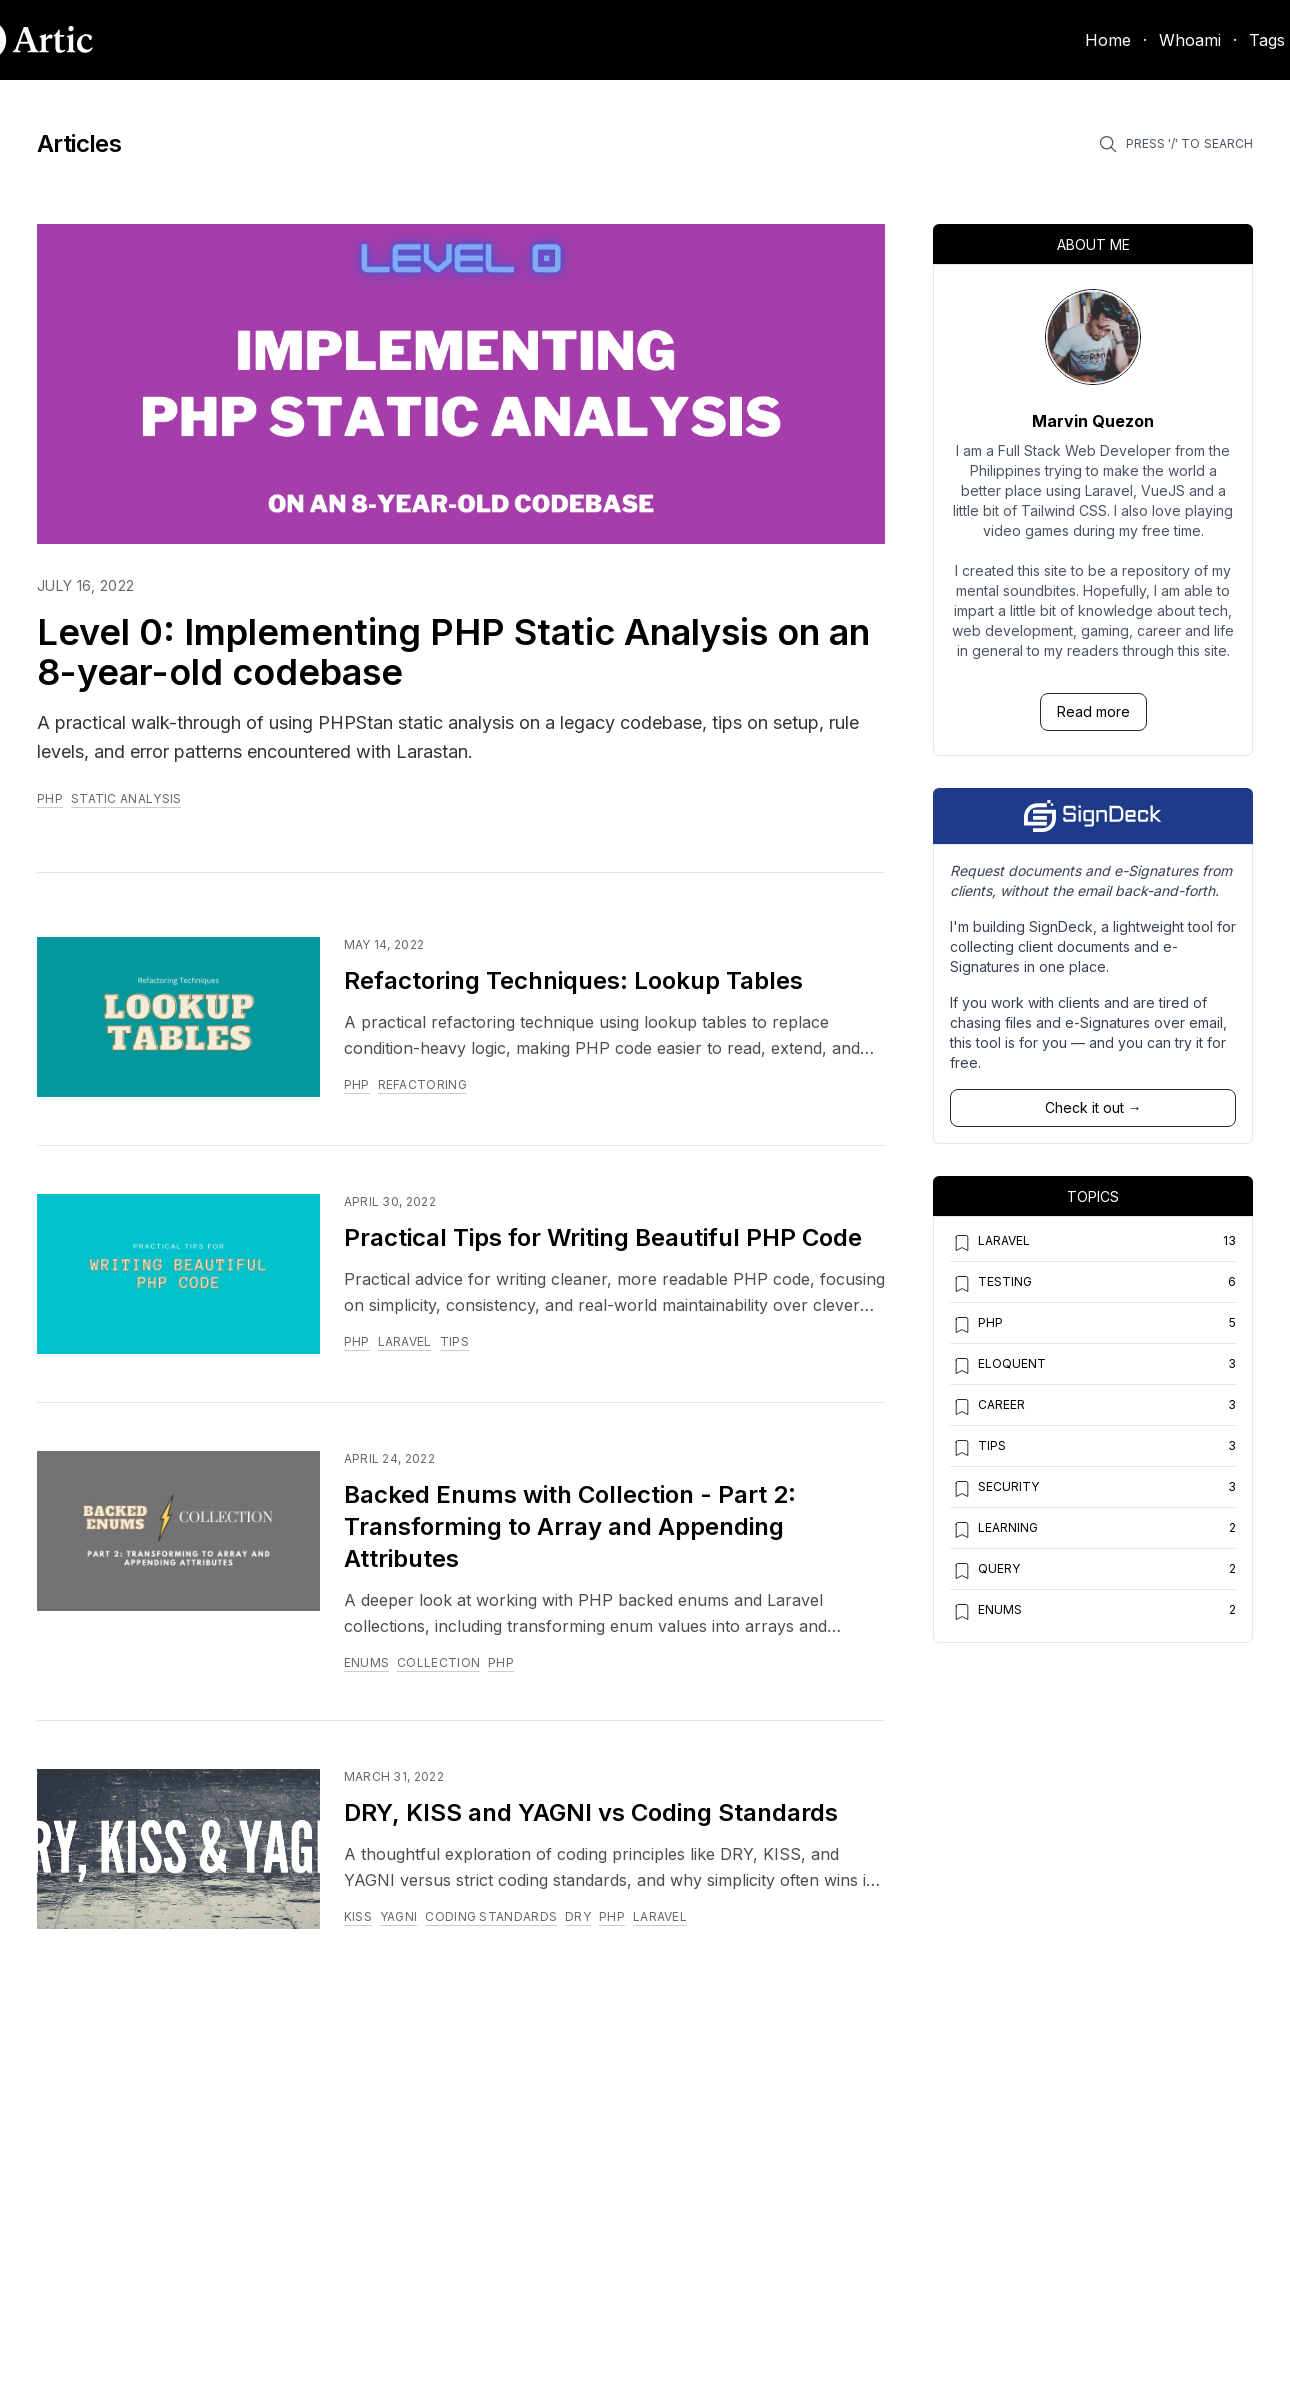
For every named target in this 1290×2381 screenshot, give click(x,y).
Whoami (1190, 40)
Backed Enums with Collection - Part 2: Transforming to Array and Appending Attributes (570, 1526)
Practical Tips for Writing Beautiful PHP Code (603, 1237)
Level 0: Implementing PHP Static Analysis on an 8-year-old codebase (453, 652)
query (985, 1571)
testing (991, 1284)
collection (438, 1662)
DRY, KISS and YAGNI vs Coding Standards (591, 1812)
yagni (399, 1916)
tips (454, 1341)
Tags (1267, 40)
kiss (358, 1916)
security (994, 1489)
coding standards (491, 1916)
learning (994, 1530)
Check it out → (1093, 1107)
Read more (1093, 711)
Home (1108, 40)
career (987, 1407)
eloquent (998, 1366)
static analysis (126, 798)
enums (367, 1662)
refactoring (422, 1084)
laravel (405, 1341)
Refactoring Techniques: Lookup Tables (573, 980)
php (50, 798)
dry (578, 1916)
